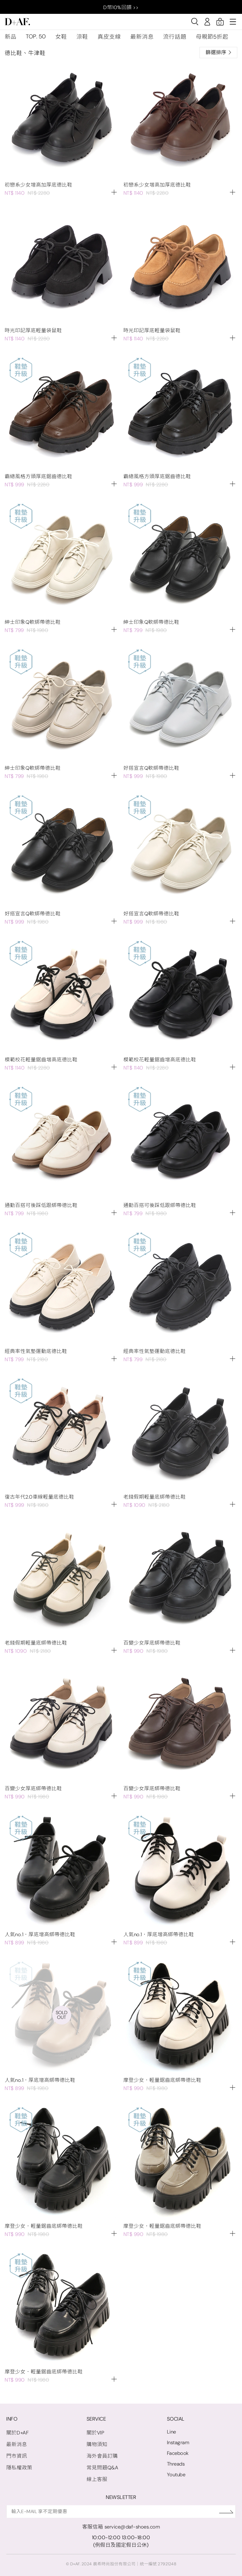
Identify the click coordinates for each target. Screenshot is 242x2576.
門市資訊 (16, 2456)
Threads (176, 2464)
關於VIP (96, 2432)
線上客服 (97, 2479)
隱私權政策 (19, 2467)
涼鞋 (82, 37)
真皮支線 (109, 37)
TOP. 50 (36, 36)
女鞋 (61, 37)
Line (171, 2431)
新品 (10, 37)
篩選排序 (218, 52)
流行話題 (175, 37)
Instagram (178, 2442)
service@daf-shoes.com (132, 2526)
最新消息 (142, 37)
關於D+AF (17, 2432)
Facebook (178, 2453)
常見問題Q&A (102, 2467)
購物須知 (97, 2444)
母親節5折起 (212, 37)
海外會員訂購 (102, 2456)
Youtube (176, 2474)
